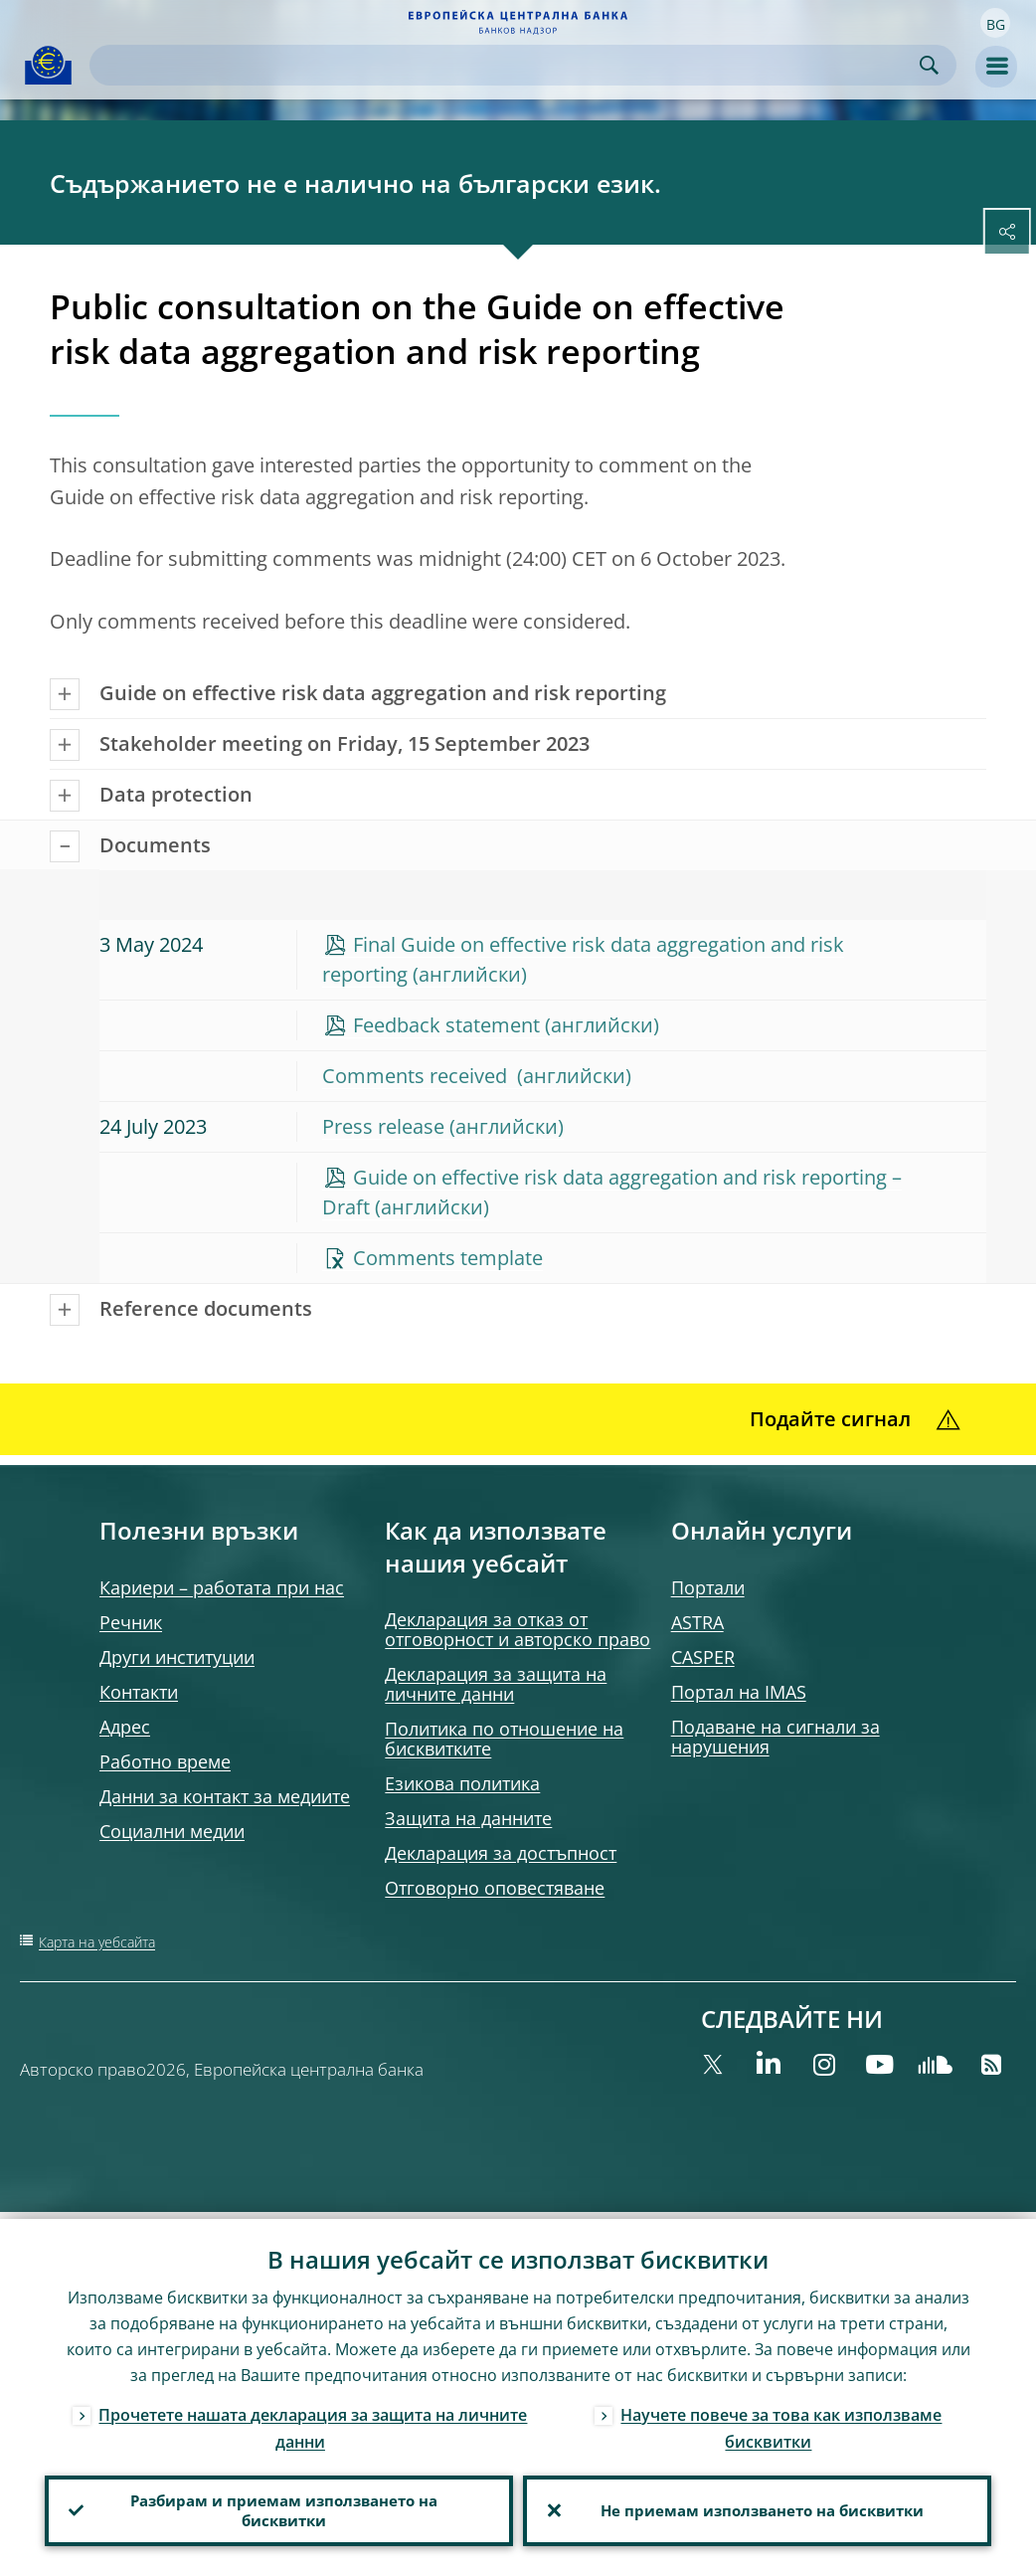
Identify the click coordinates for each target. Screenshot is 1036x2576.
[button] (995, 23)
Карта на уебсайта (97, 1941)
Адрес (124, 1727)
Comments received (417, 1075)
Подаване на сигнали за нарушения (775, 1736)
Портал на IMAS (738, 1692)
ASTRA (697, 1622)
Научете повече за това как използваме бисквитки (781, 2421)
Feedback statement (446, 1025)
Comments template (448, 1257)
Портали (708, 1587)
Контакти (138, 1692)
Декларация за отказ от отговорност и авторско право (517, 1629)
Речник (130, 1622)
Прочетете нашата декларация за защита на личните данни (312, 2421)
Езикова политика (462, 1783)
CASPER (703, 1657)
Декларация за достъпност (500, 1853)
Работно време (165, 1761)
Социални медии (172, 1831)
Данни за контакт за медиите (224, 1796)
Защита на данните (468, 1818)
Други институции (177, 1657)
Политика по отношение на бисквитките (504, 1738)
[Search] (507, 65)
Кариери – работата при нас (221, 1587)
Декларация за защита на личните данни (495, 1684)
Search (929, 65)
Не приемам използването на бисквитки (757, 2507)
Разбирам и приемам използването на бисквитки (279, 2507)
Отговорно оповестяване (494, 1888)
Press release (383, 1126)
